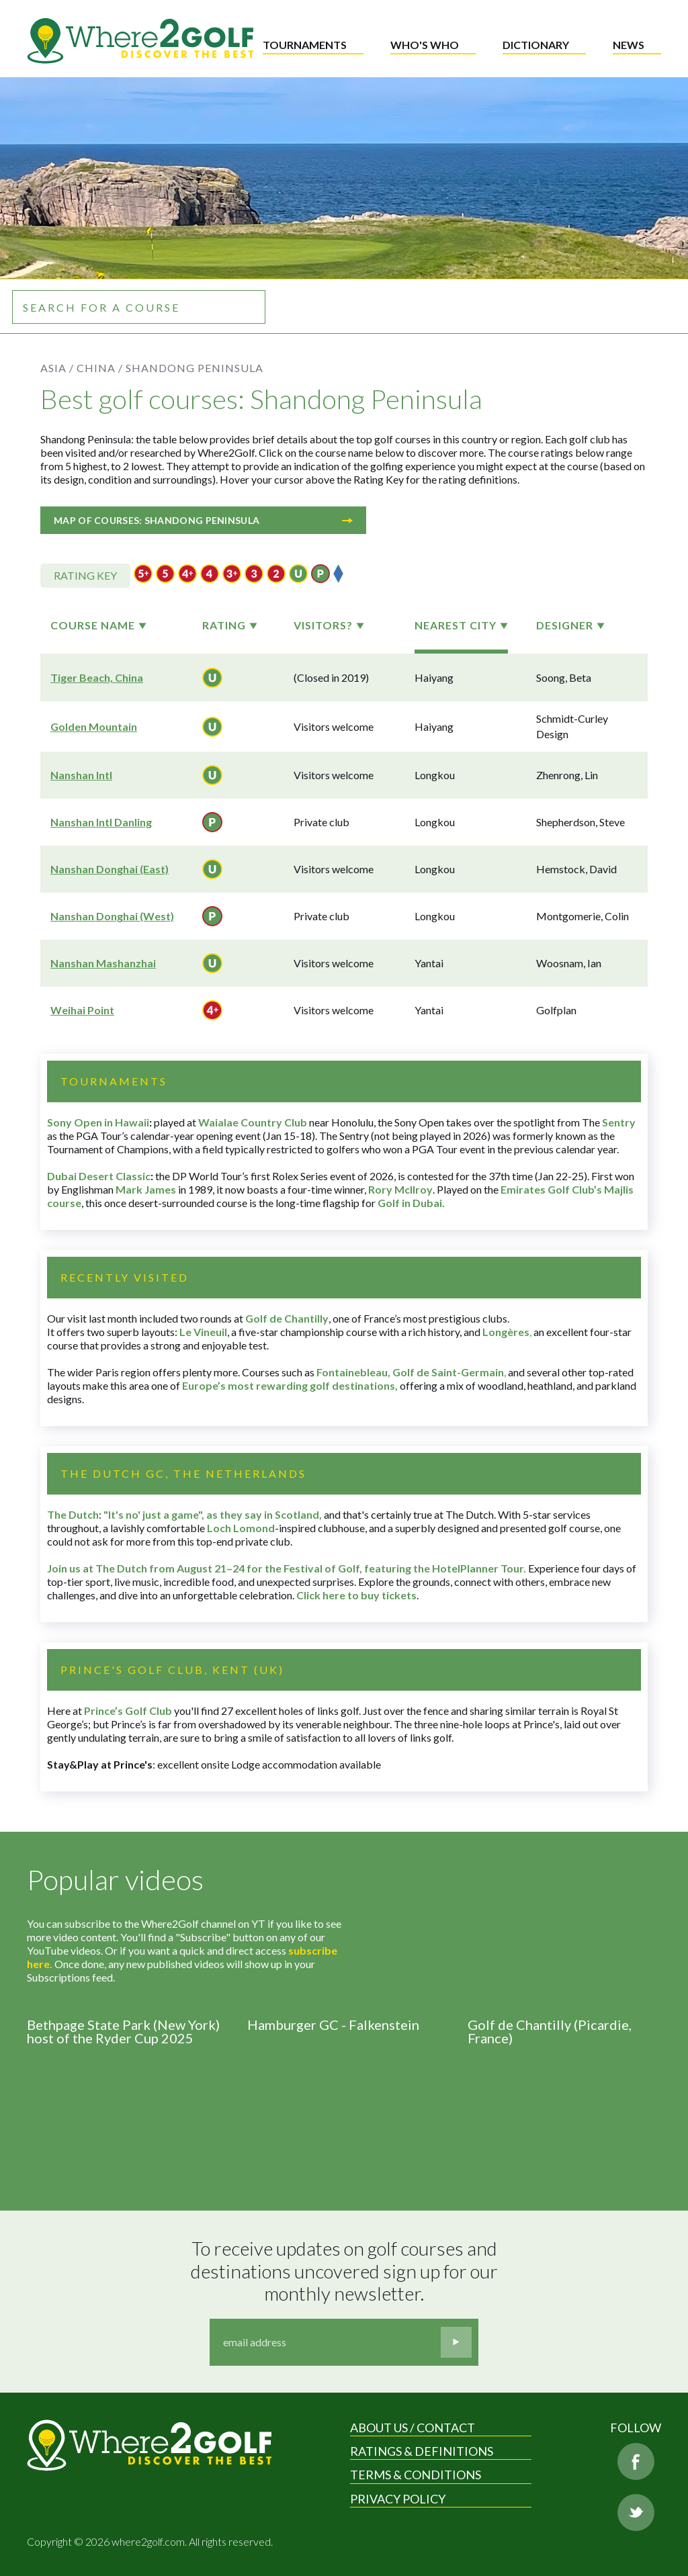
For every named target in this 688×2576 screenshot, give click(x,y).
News (628, 44)
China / (100, 367)
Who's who (424, 44)
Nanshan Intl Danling (101, 821)
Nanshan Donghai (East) (109, 868)
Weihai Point (82, 1010)
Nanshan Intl (81, 774)
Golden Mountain (93, 726)
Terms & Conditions (415, 2474)
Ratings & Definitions (421, 2451)
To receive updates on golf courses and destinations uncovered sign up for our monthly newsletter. (346, 2271)
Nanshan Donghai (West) (112, 915)
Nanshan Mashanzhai (103, 963)
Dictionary (536, 44)
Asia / (57, 367)
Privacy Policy (397, 2498)
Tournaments (305, 44)
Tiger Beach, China (96, 677)
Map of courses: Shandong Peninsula (203, 520)
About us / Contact (412, 2427)
